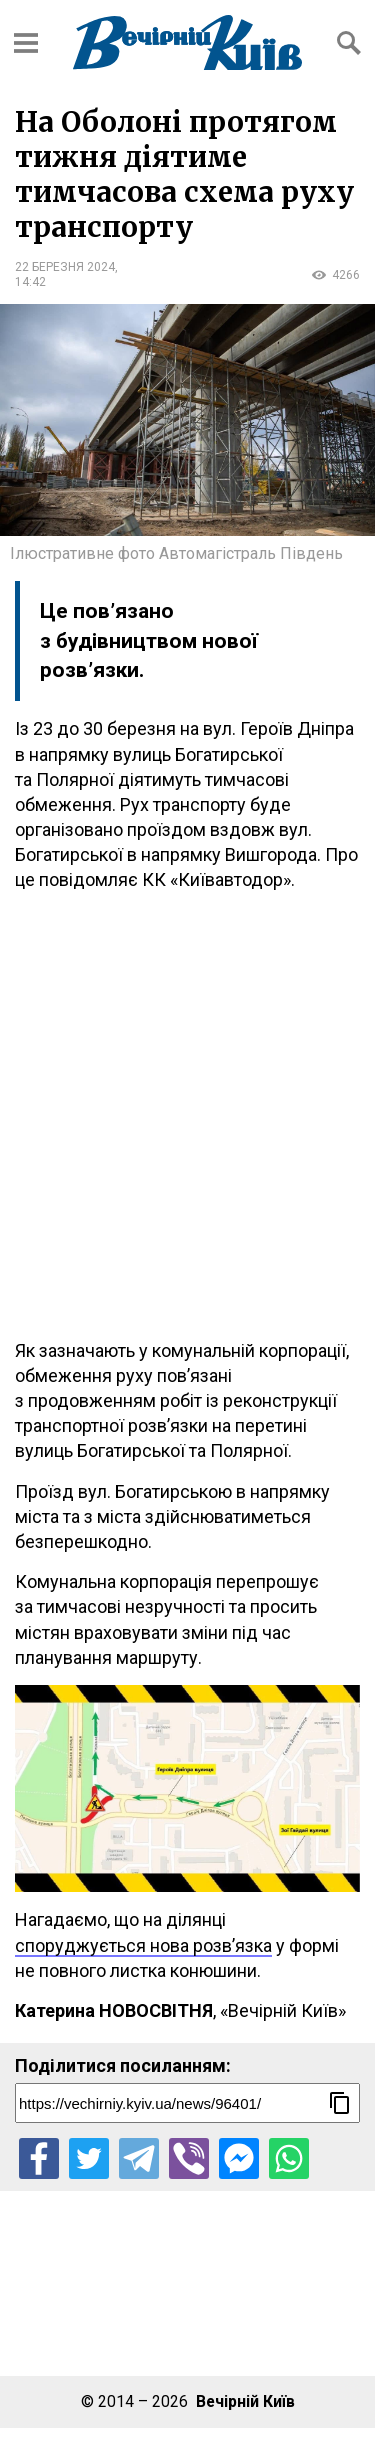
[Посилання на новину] (187, 2103)
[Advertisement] (187, 1115)
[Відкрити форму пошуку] (349, 43)
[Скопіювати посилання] (340, 2103)
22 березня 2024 (65, 267)
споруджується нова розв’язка (143, 1945)
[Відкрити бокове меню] (26, 43)
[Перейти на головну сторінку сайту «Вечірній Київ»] (187, 42)
